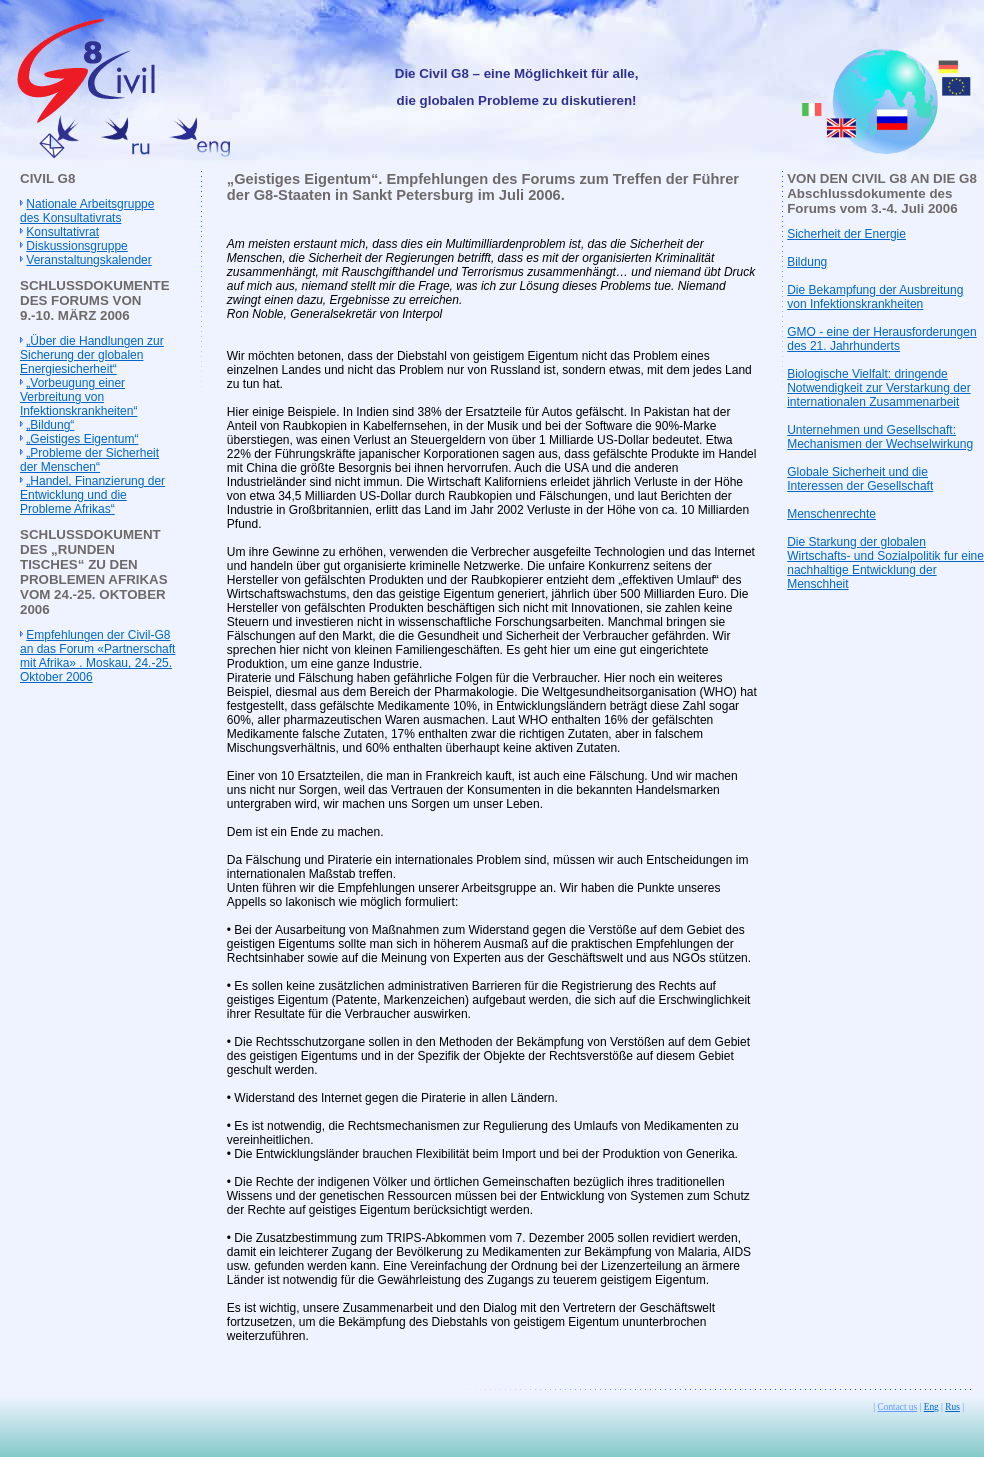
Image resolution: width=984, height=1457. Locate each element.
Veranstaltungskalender (88, 260)
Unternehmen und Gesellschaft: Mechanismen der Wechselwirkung (880, 437)
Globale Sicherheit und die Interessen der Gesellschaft (860, 479)
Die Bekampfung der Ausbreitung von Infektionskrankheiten (875, 297)
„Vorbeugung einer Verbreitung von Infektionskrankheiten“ (78, 397)
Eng (931, 1407)
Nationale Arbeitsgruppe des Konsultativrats (87, 211)
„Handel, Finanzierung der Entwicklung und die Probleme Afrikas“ (92, 495)
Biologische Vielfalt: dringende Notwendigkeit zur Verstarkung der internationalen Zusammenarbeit (878, 388)
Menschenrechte (831, 514)
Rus (952, 1407)
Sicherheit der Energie (846, 234)
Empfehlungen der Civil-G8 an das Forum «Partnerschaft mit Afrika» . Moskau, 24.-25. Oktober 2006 (97, 656)
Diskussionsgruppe (76, 246)
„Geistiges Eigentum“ (82, 439)
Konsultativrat (62, 232)
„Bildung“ (50, 425)
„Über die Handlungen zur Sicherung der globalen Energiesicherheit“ (92, 355)
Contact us (898, 1407)
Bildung (807, 262)
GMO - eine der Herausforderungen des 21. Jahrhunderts (881, 339)
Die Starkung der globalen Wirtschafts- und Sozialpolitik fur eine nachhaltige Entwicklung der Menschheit (885, 563)
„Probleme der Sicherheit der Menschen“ (89, 460)
